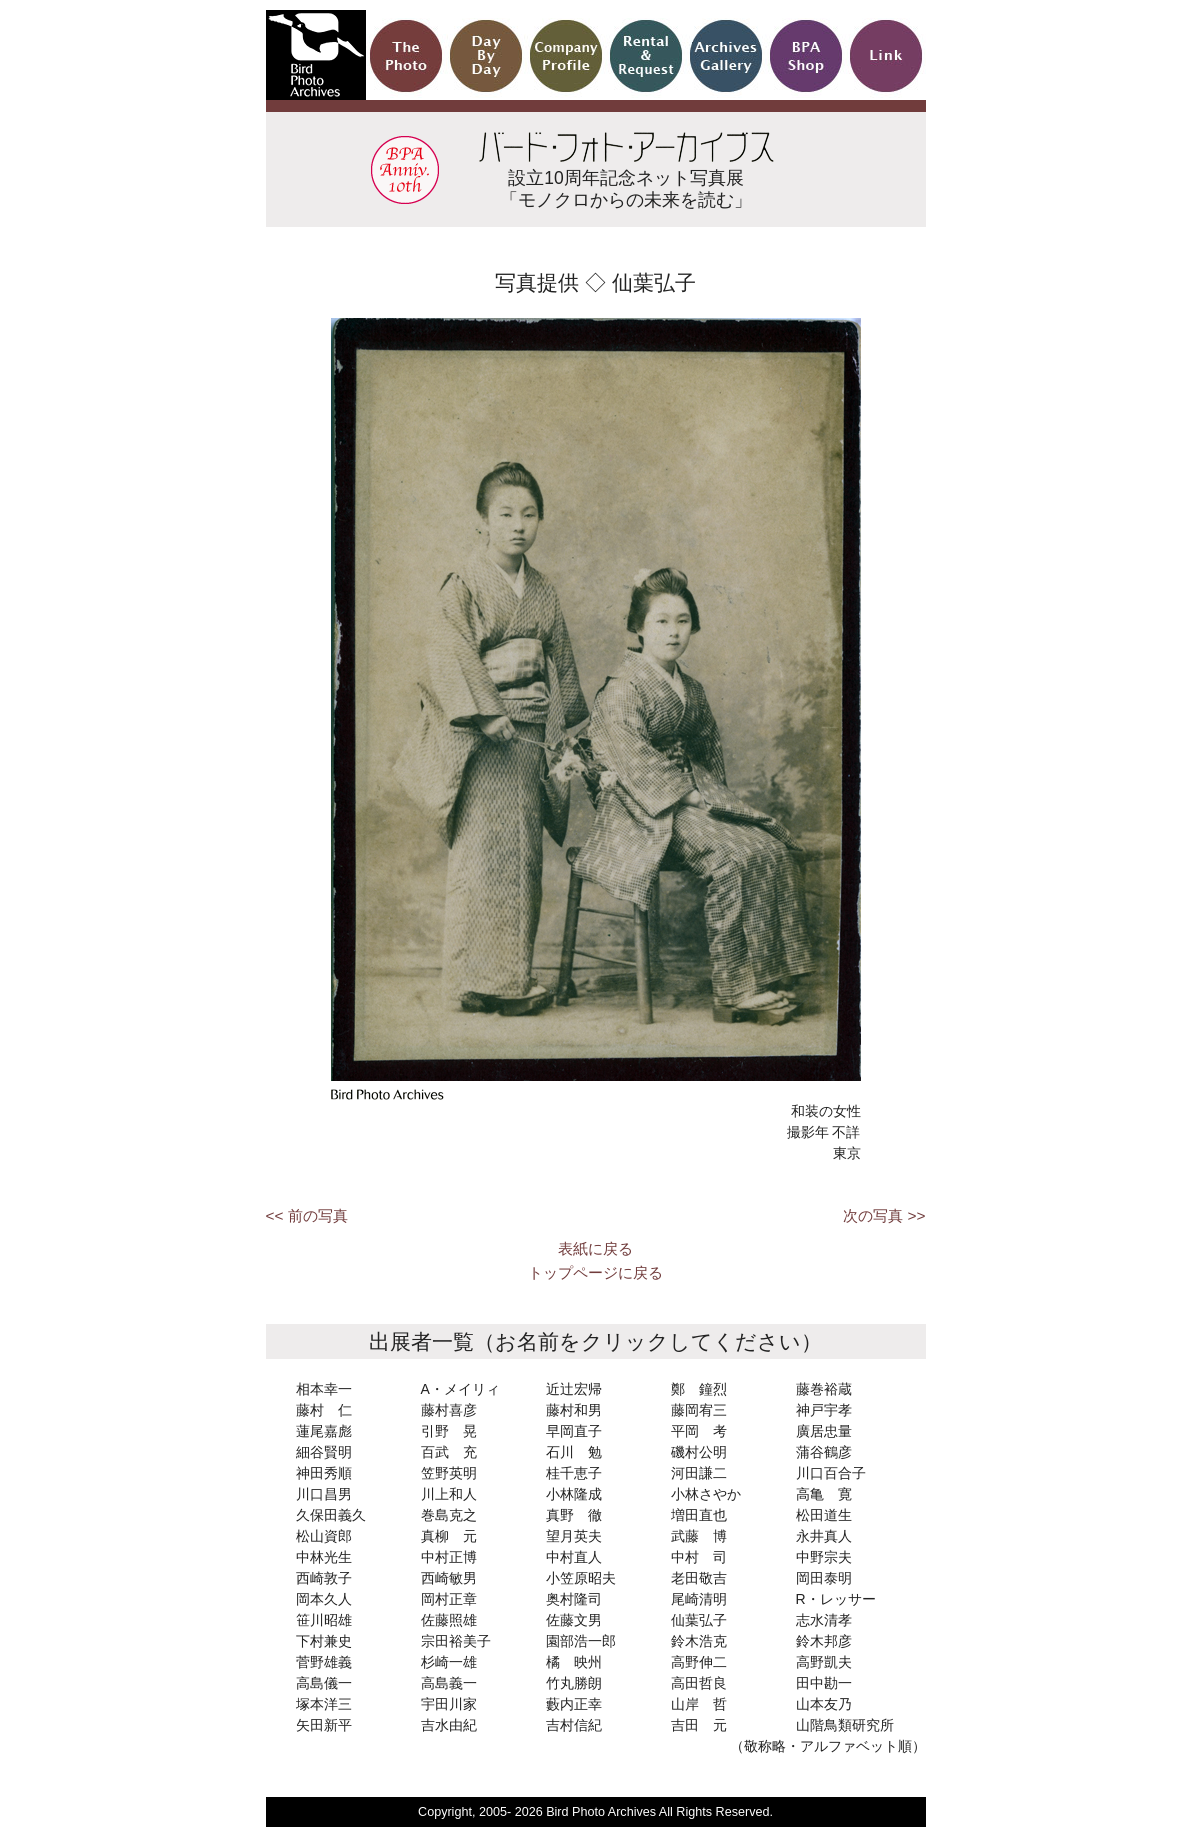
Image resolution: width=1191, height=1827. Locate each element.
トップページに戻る (595, 1272)
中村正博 (449, 1557)
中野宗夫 (824, 1557)
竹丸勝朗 (574, 1683)
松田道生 (824, 1515)
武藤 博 (699, 1536)
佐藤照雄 (449, 1620)
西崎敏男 (449, 1578)
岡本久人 (324, 1599)
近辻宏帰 (574, 1389)
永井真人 (824, 1536)
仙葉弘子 (699, 1620)
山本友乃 (824, 1704)
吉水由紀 (449, 1725)
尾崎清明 (699, 1599)
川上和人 (449, 1494)
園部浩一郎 (581, 1641)
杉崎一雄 (449, 1662)
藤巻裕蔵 (824, 1389)
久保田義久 (331, 1515)
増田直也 (699, 1515)
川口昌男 (324, 1494)
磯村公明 (699, 1452)
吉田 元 (699, 1725)
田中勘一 (824, 1683)
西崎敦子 (324, 1578)
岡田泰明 (824, 1578)
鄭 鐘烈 (699, 1389)
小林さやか (706, 1494)
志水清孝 (824, 1620)
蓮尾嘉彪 (324, 1431)
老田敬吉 (699, 1578)
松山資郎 (324, 1536)
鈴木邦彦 (824, 1641)
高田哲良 (699, 1683)
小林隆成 (574, 1494)
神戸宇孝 (824, 1410)
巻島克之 (449, 1515)
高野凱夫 (824, 1662)
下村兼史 (324, 1641)
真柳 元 (449, 1536)
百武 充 (449, 1452)
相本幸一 (324, 1389)
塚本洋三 (324, 1704)
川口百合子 (831, 1473)
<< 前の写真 (307, 1215)
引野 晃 (449, 1431)
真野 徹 (574, 1515)
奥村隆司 (574, 1599)
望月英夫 (574, 1536)
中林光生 (324, 1557)
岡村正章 (449, 1599)
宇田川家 (449, 1704)
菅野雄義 (324, 1662)
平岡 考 (699, 1431)
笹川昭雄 (324, 1620)
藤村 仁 (324, 1410)
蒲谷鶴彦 (824, 1452)
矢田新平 (324, 1725)
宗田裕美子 (456, 1641)
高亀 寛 (824, 1494)
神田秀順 (324, 1473)
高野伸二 (699, 1662)
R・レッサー (836, 1599)
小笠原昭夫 (581, 1578)
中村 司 (699, 1557)
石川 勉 (574, 1452)
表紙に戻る (595, 1248)
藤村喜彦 (449, 1410)
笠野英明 (449, 1473)
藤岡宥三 (699, 1410)
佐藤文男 (574, 1620)
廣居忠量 (824, 1431)
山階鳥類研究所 (845, 1725)
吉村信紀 (574, 1725)
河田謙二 (699, 1473)
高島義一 (449, 1683)
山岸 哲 (699, 1704)
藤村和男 (574, 1410)
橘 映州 (574, 1662)
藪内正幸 (574, 1704)
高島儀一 (324, 1683)
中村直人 (574, 1557)
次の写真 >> (884, 1215)
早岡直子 (574, 1431)
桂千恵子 (574, 1473)
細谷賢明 (324, 1452)
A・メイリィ (460, 1389)
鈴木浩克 (699, 1641)
